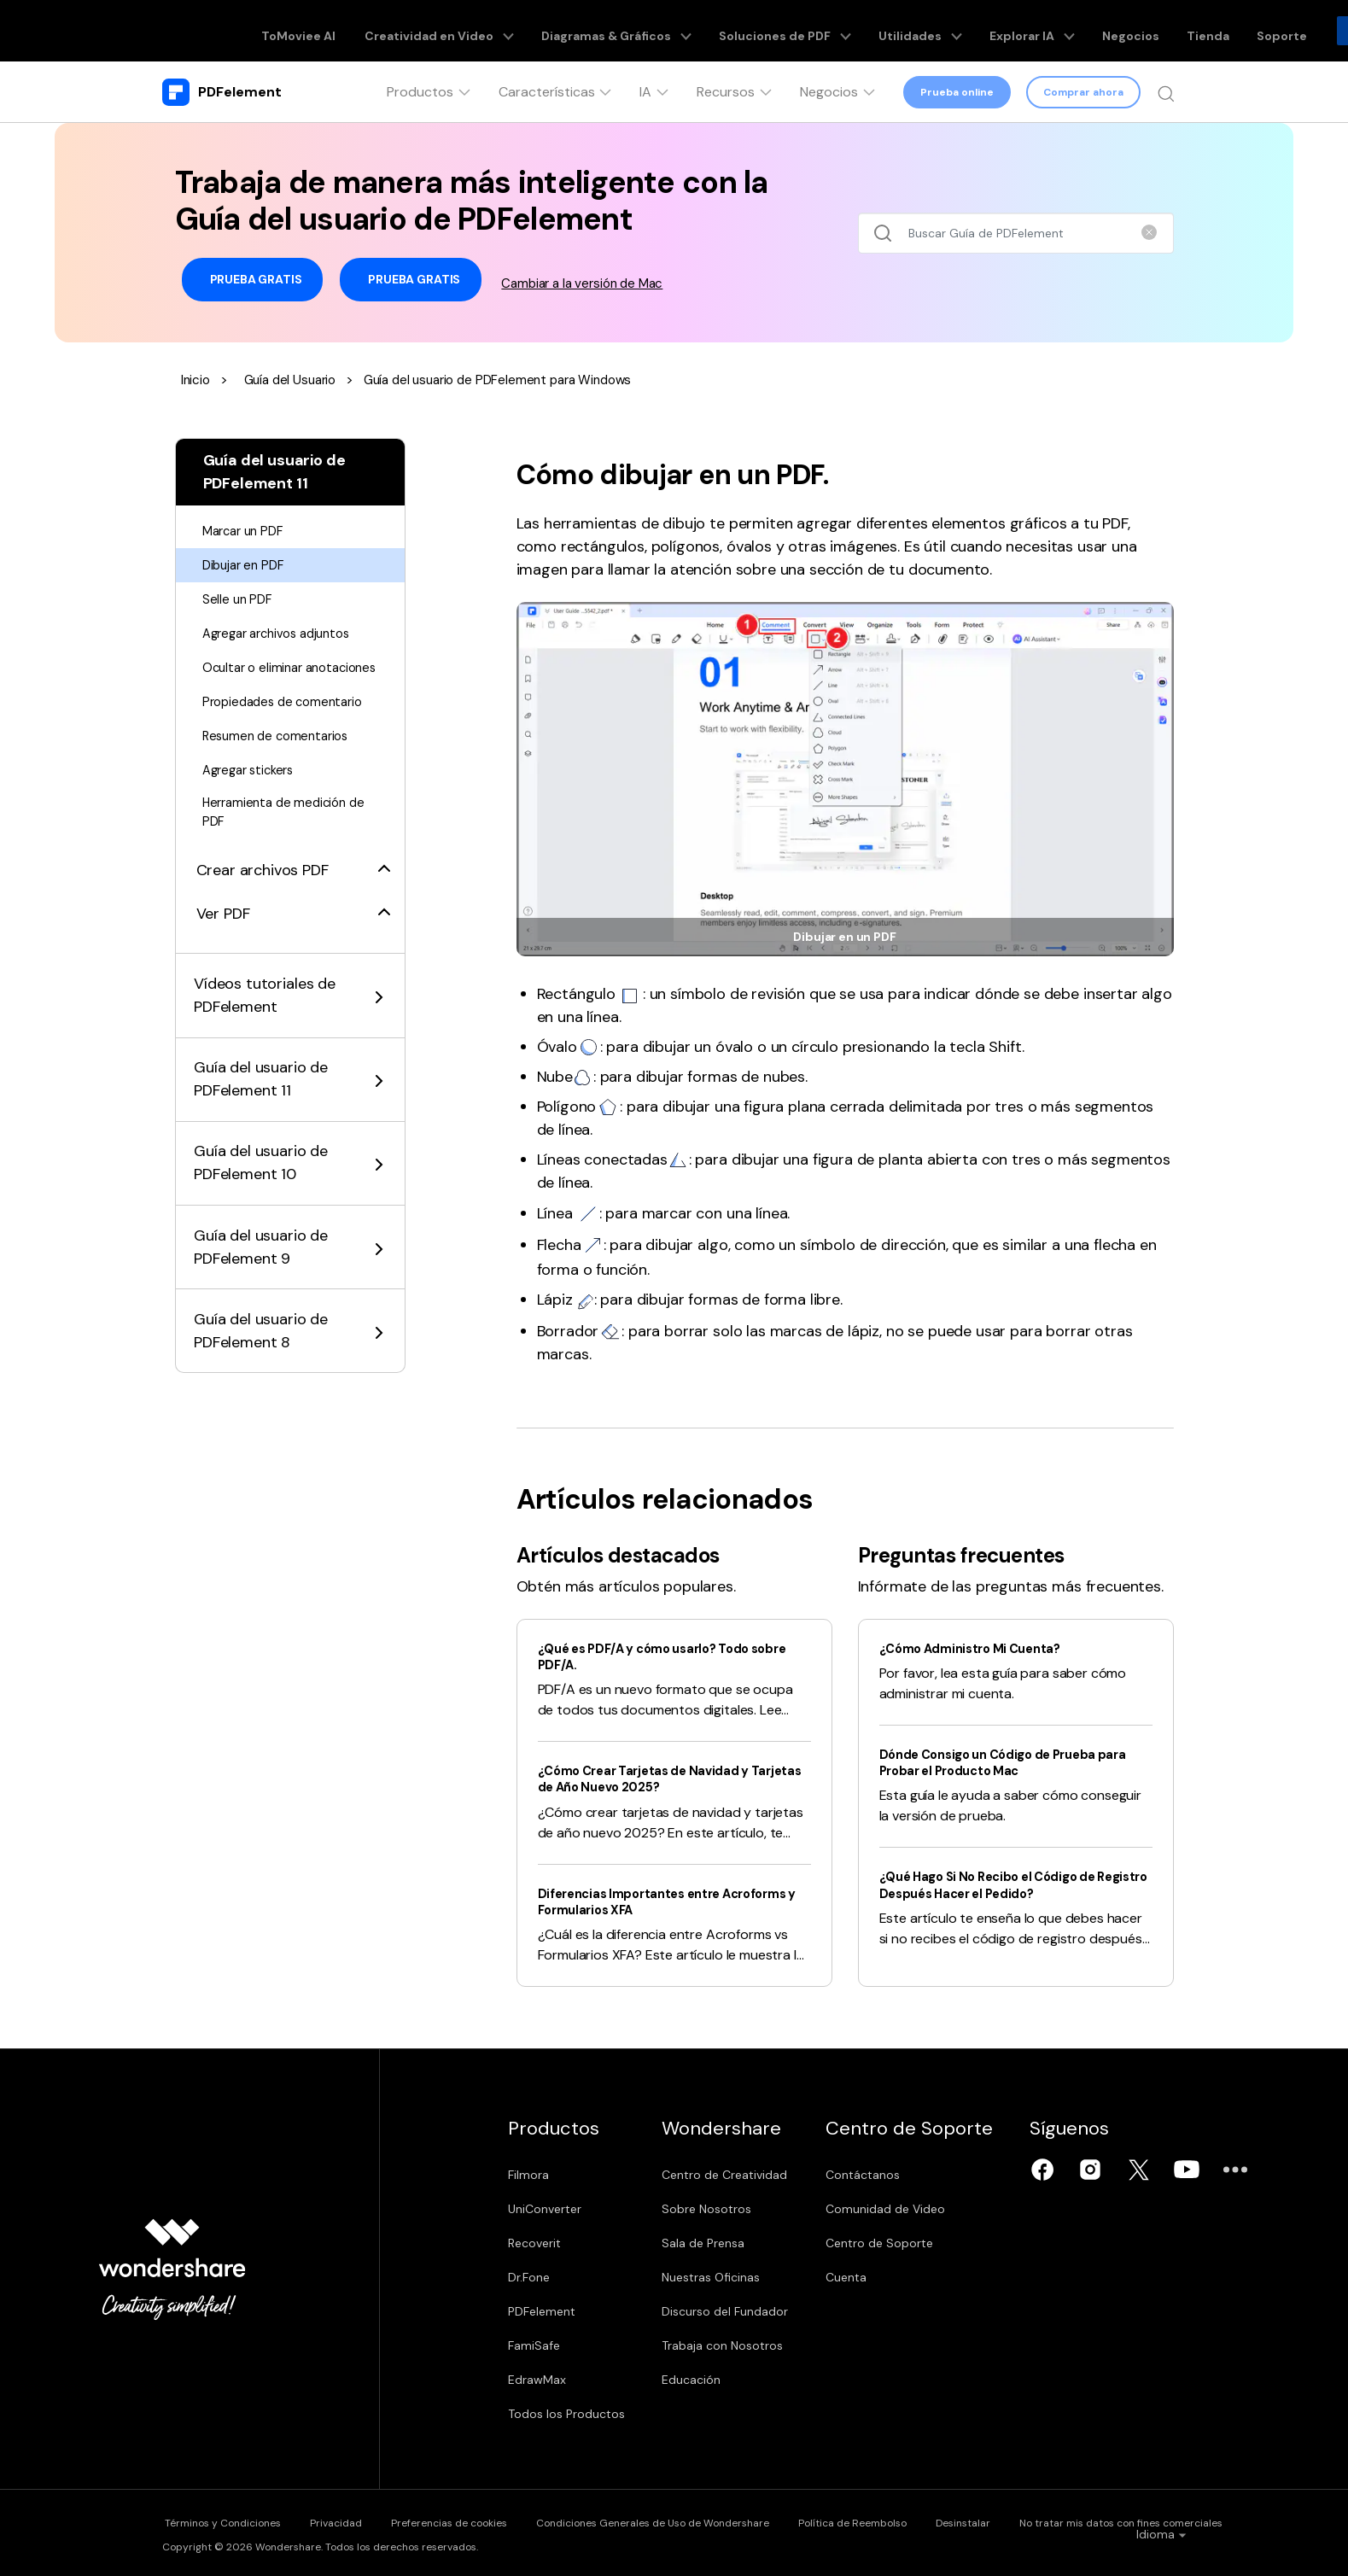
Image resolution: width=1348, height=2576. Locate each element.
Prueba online (957, 92)
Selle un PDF (239, 599)
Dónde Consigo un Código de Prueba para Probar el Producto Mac (1016, 1762)
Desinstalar (1037, 2521)
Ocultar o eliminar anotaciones (256, 677)
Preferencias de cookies (477, 2521)
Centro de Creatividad (741, 2174)
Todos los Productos (566, 2413)
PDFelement (541, 2311)
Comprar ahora (1082, 92)
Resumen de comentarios (281, 756)
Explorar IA (979, 31)
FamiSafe (534, 2345)
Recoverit (534, 2243)
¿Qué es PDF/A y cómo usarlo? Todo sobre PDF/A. (656, 1656)
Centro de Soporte (912, 2243)
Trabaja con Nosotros (739, 2345)
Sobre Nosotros (723, 2209)
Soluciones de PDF (765, 31)
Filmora (528, 2174)
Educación (708, 2379)
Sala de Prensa (720, 2243)
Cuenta (879, 2277)
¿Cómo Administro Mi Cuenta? (980, 1648)
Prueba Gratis (252, 280)
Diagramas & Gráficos (616, 31)
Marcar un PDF (247, 531)
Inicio (197, 379)
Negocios (1066, 31)
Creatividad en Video (461, 31)
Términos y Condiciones (220, 2521)
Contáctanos (896, 2174)
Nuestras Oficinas (728, 2277)
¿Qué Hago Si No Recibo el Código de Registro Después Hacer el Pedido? (999, 1884)
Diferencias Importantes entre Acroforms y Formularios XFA (639, 1901)
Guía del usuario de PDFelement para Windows (515, 379)
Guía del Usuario (296, 379)
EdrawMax (537, 2379)
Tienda (1131, 31)
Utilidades (882, 31)
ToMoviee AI (336, 31)
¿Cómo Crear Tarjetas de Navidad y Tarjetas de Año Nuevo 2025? (654, 1778)
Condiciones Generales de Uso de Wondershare (696, 2521)
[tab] (290, 884)
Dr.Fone (529, 2277)
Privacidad (349, 2521)
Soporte (1194, 31)
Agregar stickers (253, 790)
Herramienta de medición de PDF (289, 834)
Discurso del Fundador (742, 2311)
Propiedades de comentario (289, 722)
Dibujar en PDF (247, 565)
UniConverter (544, 2209)
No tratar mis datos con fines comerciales (1210, 2521)
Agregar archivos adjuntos (284, 633)
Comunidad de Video (918, 2209)
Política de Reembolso (911, 2521)
